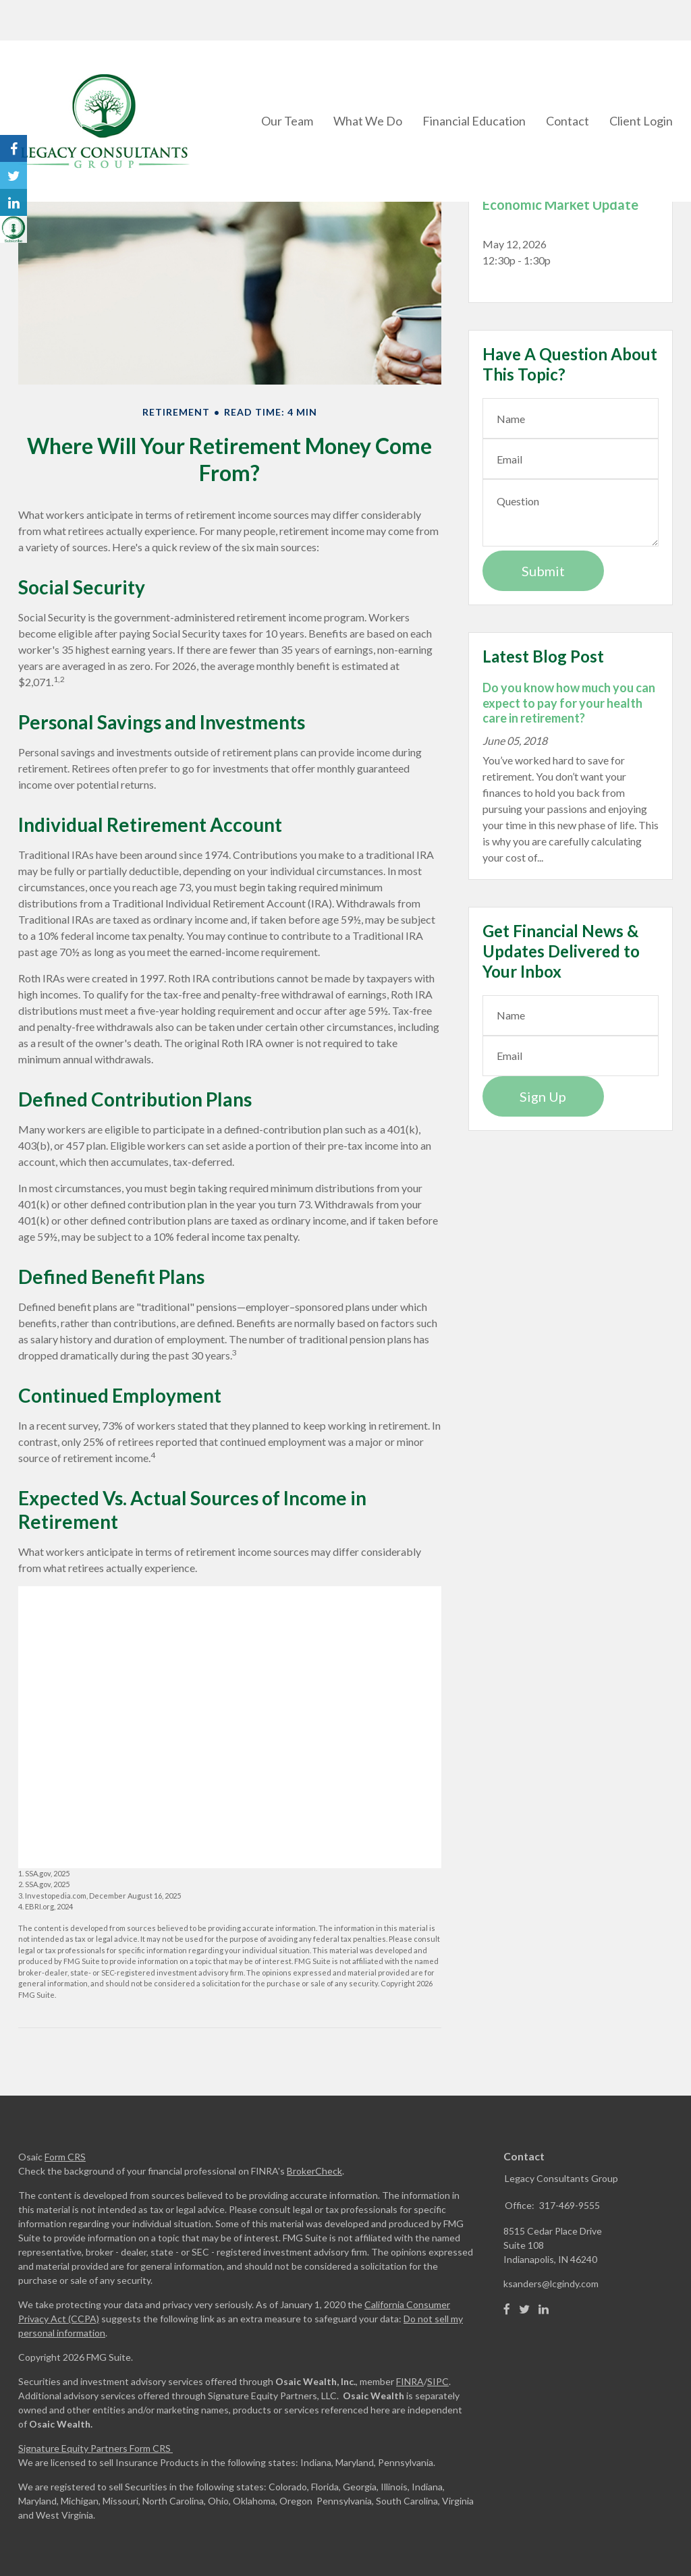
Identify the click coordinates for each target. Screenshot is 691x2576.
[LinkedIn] (543, 2309)
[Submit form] (543, 571)
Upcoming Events (547, 172)
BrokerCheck (314, 2171)
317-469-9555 (569, 2205)
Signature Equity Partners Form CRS (94, 2448)
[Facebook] (506, 2309)
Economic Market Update (560, 204)
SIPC (438, 2381)
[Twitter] (524, 2309)
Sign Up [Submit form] (543, 1096)
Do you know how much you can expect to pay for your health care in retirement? (568, 702)
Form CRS (65, 2156)
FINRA (410, 2381)
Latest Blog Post (543, 656)
